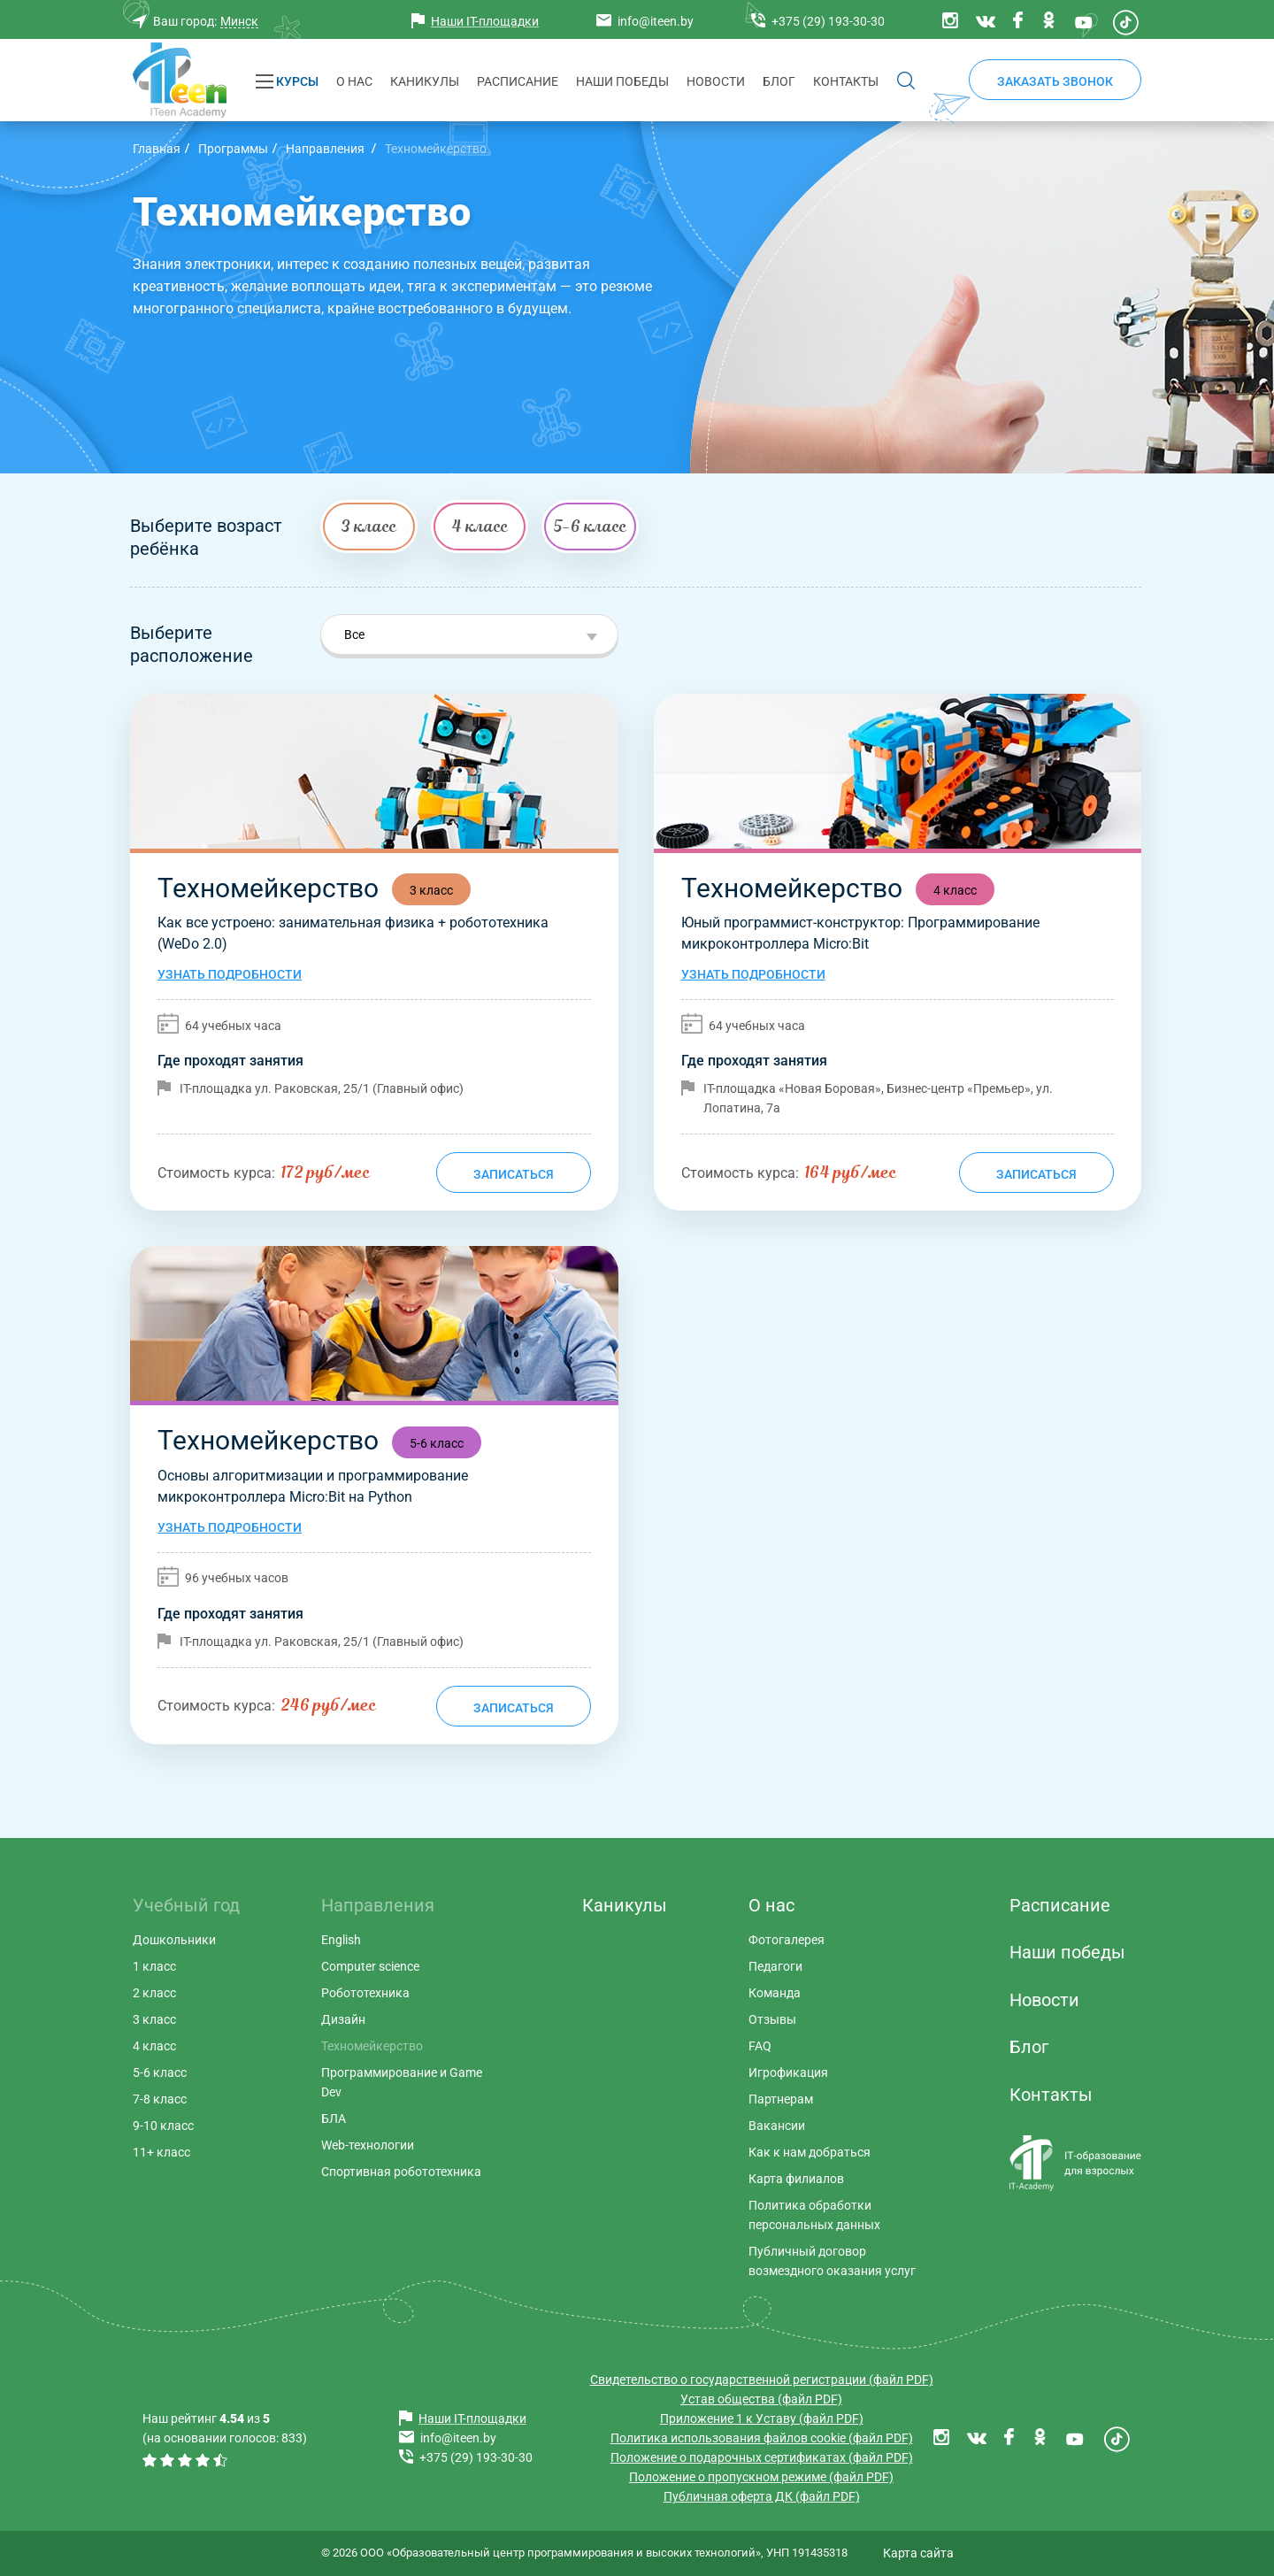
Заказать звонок (1055, 81)
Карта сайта (918, 2553)
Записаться (513, 1174)
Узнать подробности (229, 974)
